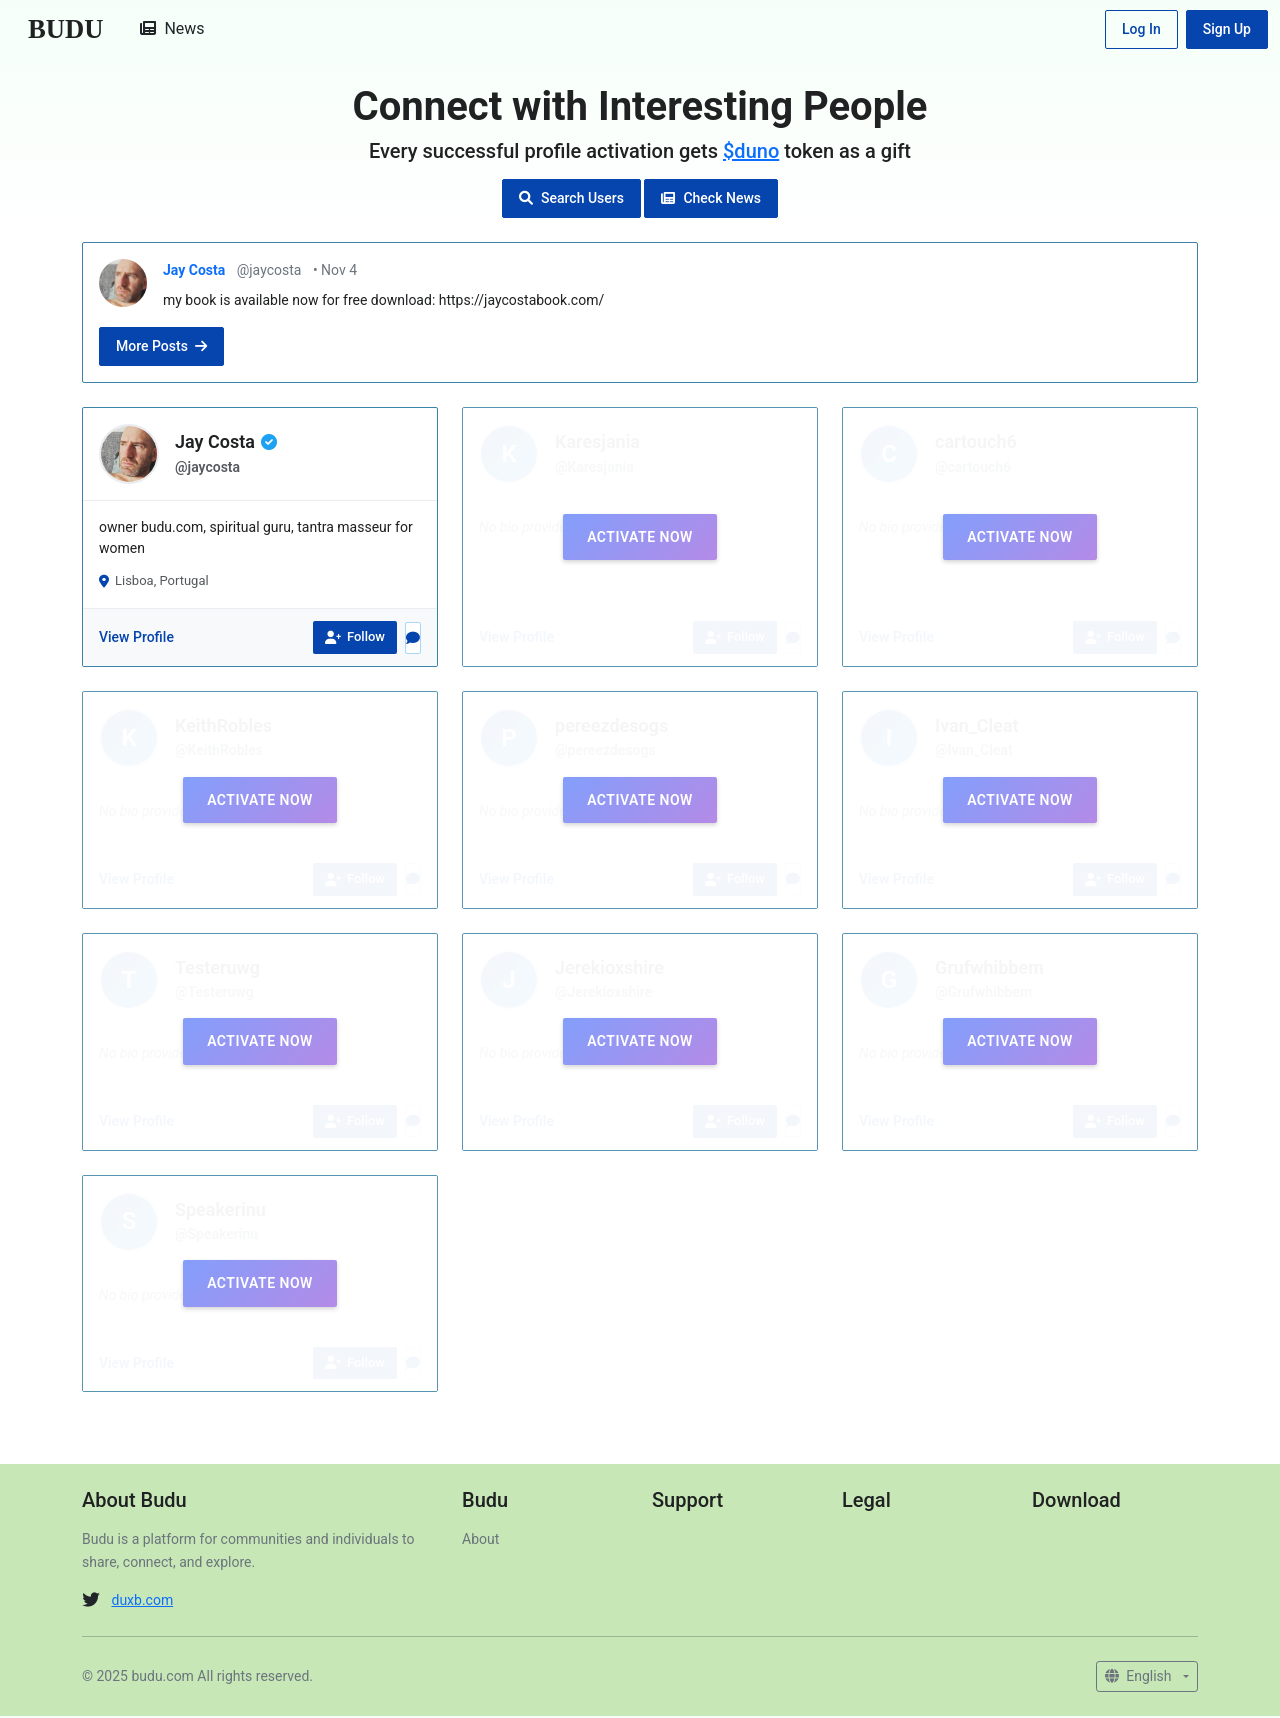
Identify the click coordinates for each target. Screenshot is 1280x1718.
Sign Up (1227, 30)
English (1140, 1678)
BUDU (67, 29)
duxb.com (142, 1602)
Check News (711, 200)
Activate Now (640, 539)
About (480, 1542)
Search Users (571, 200)
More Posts (161, 349)
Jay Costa (196, 272)
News (176, 29)
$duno (751, 153)
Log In (1141, 30)
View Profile (136, 640)
